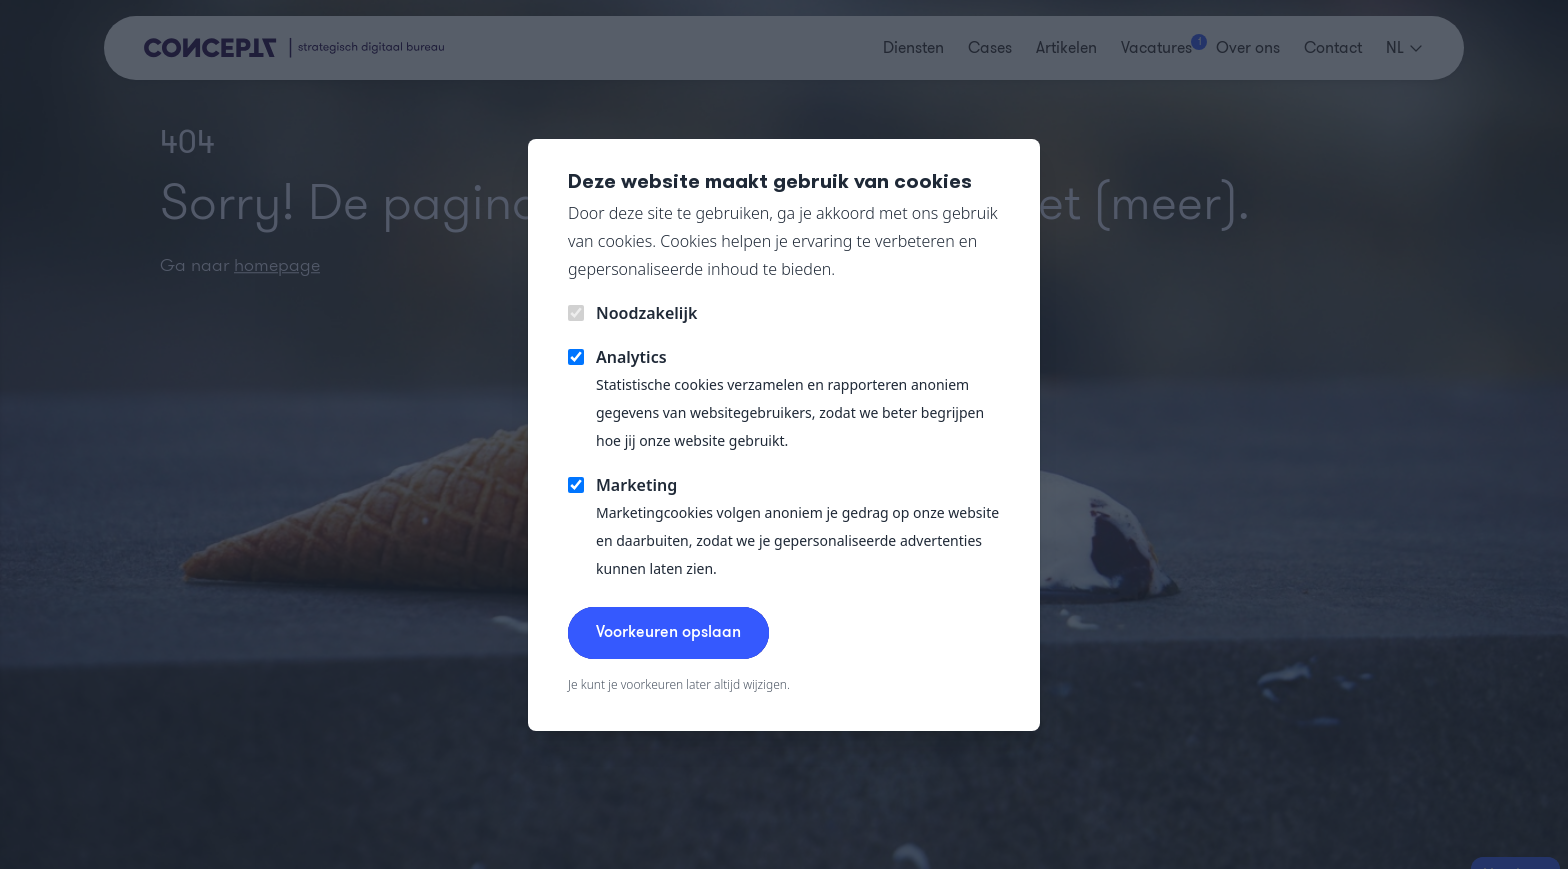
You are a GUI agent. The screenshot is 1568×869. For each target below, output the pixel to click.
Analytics (631, 357)
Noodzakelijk (646, 313)
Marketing (636, 485)
